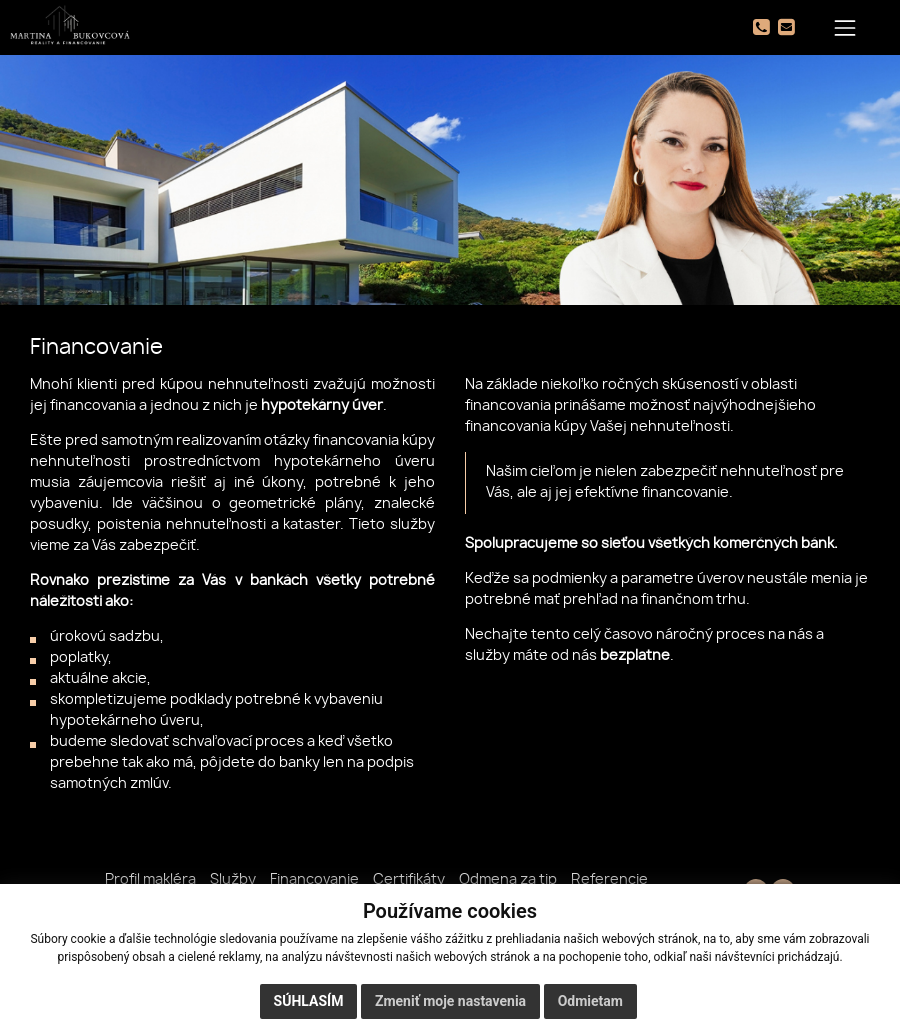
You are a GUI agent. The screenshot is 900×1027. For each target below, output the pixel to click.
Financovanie (314, 880)
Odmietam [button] (590, 1001)
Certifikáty (409, 880)
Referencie (609, 880)
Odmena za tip (508, 880)
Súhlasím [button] (309, 1001)
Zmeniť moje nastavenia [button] (450, 1001)
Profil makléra (150, 880)
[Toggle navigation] (845, 27)
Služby (233, 880)
